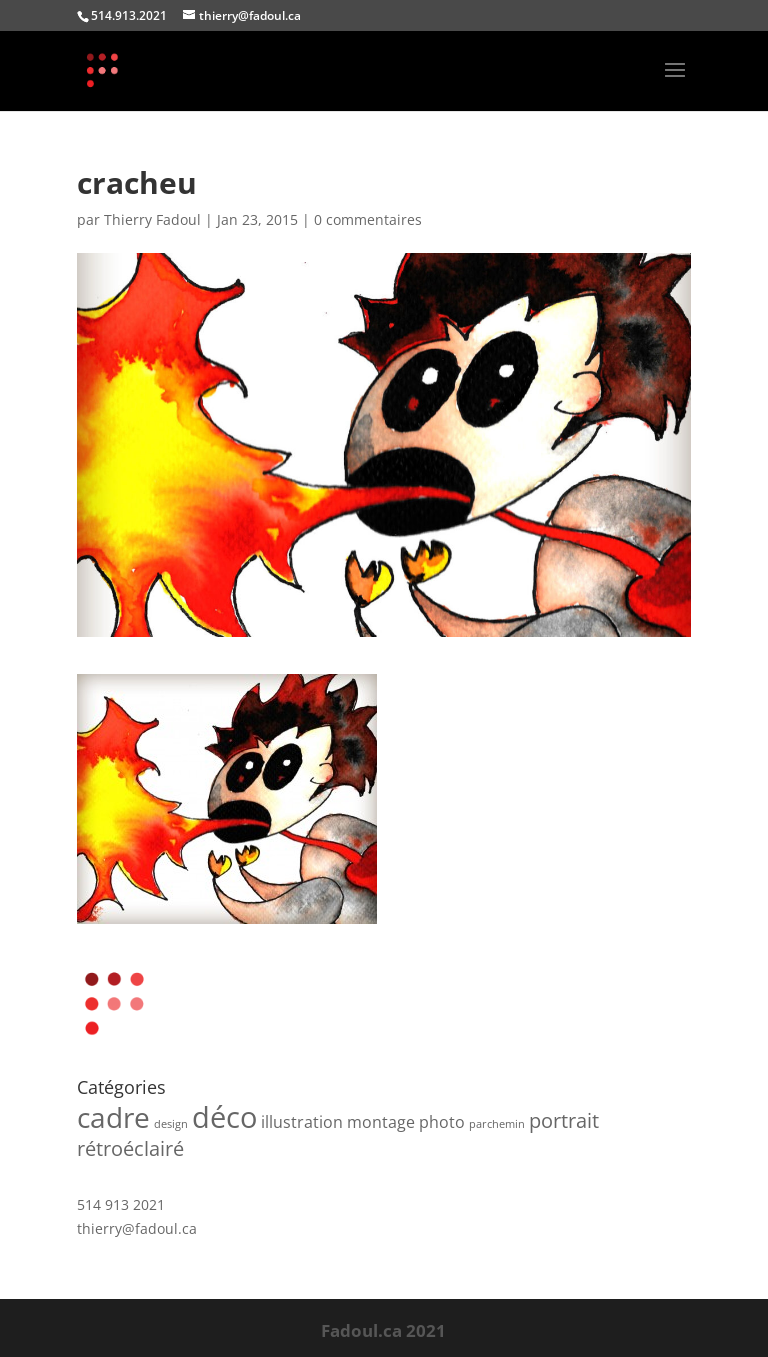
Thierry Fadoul (152, 219)
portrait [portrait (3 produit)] (564, 1120)
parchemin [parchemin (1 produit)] (497, 1124)
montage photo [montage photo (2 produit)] (406, 1122)
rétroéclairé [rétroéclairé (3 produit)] (130, 1148)
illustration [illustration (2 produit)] (302, 1122)
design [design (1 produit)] (171, 1124)
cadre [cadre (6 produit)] (113, 1117)
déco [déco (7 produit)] (224, 1117)
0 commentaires (368, 219)
